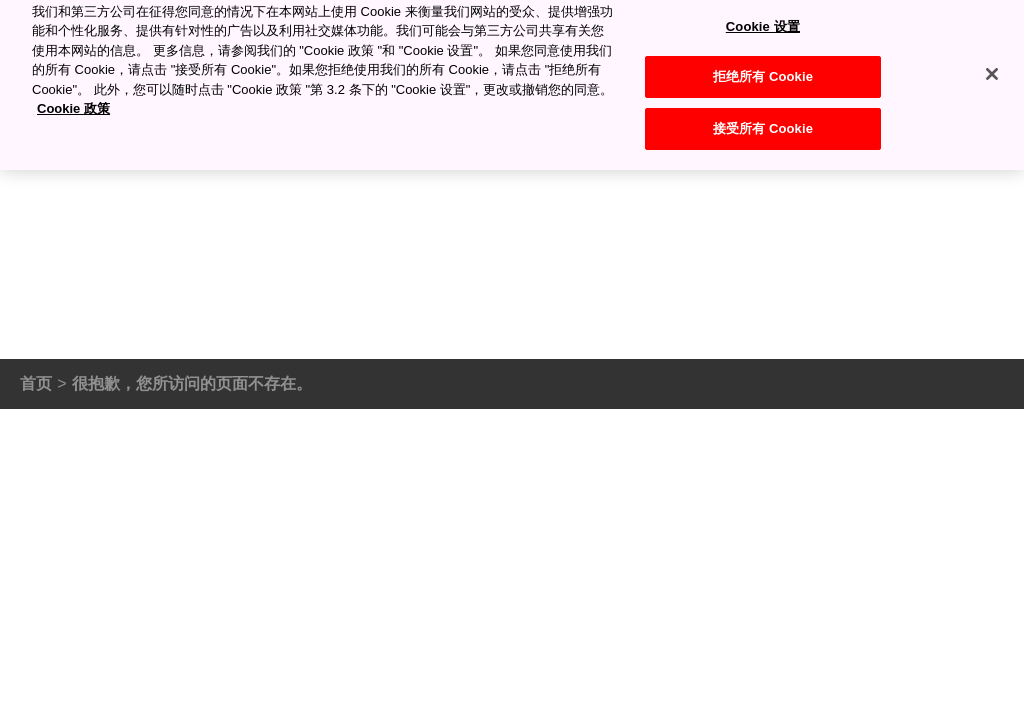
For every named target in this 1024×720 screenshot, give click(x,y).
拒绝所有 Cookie (763, 67)
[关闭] (992, 64)
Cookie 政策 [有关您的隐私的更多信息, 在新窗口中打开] (73, 99)
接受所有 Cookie (763, 118)
